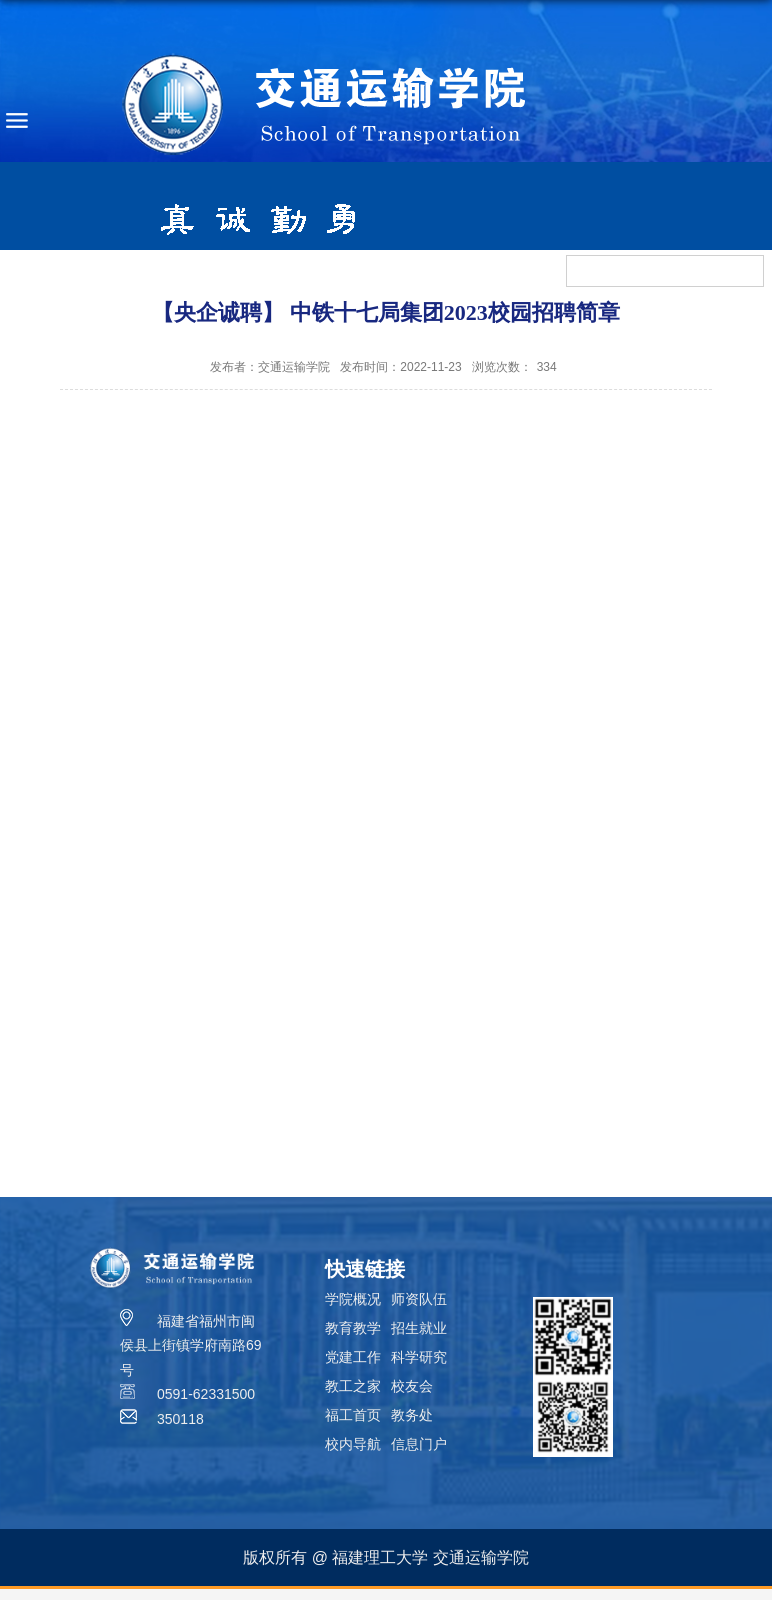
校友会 (412, 1386)
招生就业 (419, 1328)
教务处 (412, 1415)
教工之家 (353, 1386)
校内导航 (353, 1444)
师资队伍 (419, 1299)
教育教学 (353, 1328)
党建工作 (353, 1357)
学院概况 (353, 1299)
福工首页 (353, 1415)
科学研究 (419, 1357)
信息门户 (419, 1444)
